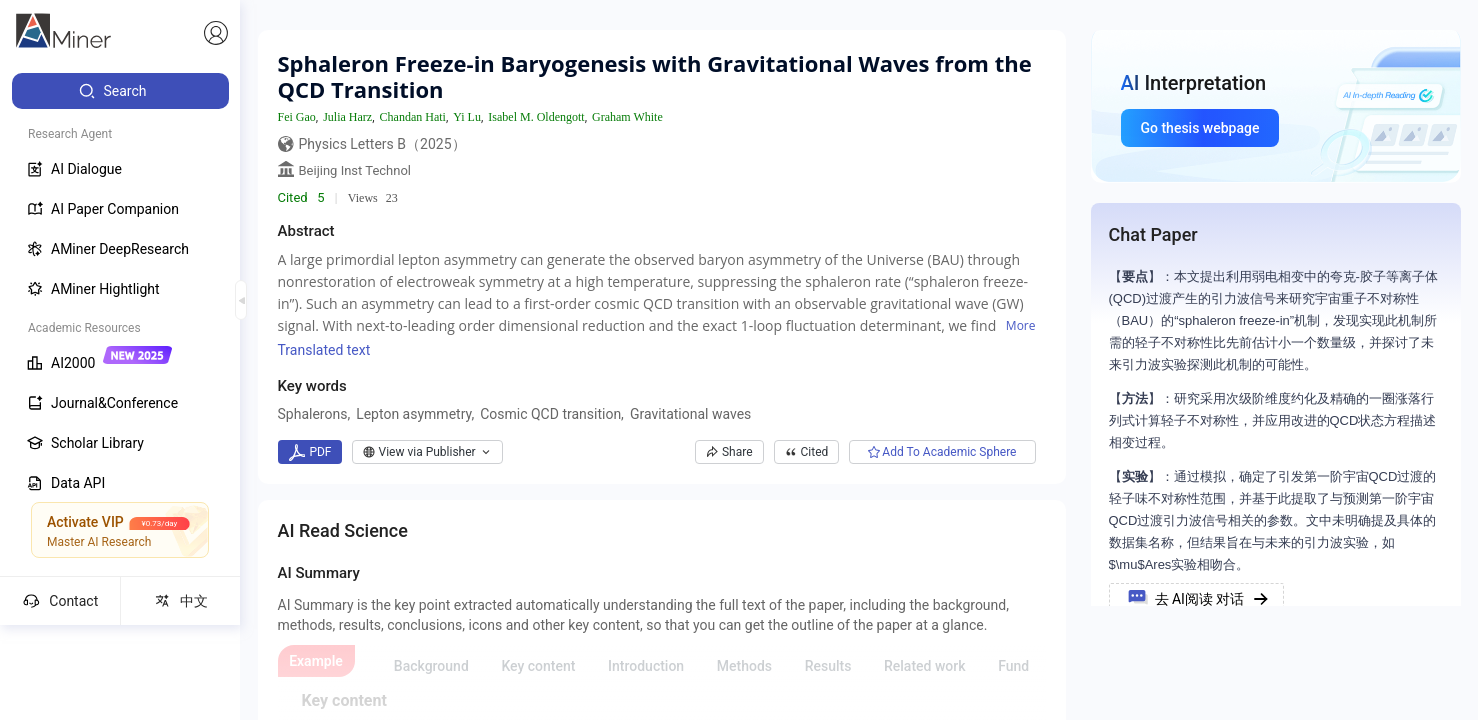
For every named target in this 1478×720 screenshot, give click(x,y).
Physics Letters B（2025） (382, 144)
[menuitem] (120, 91)
